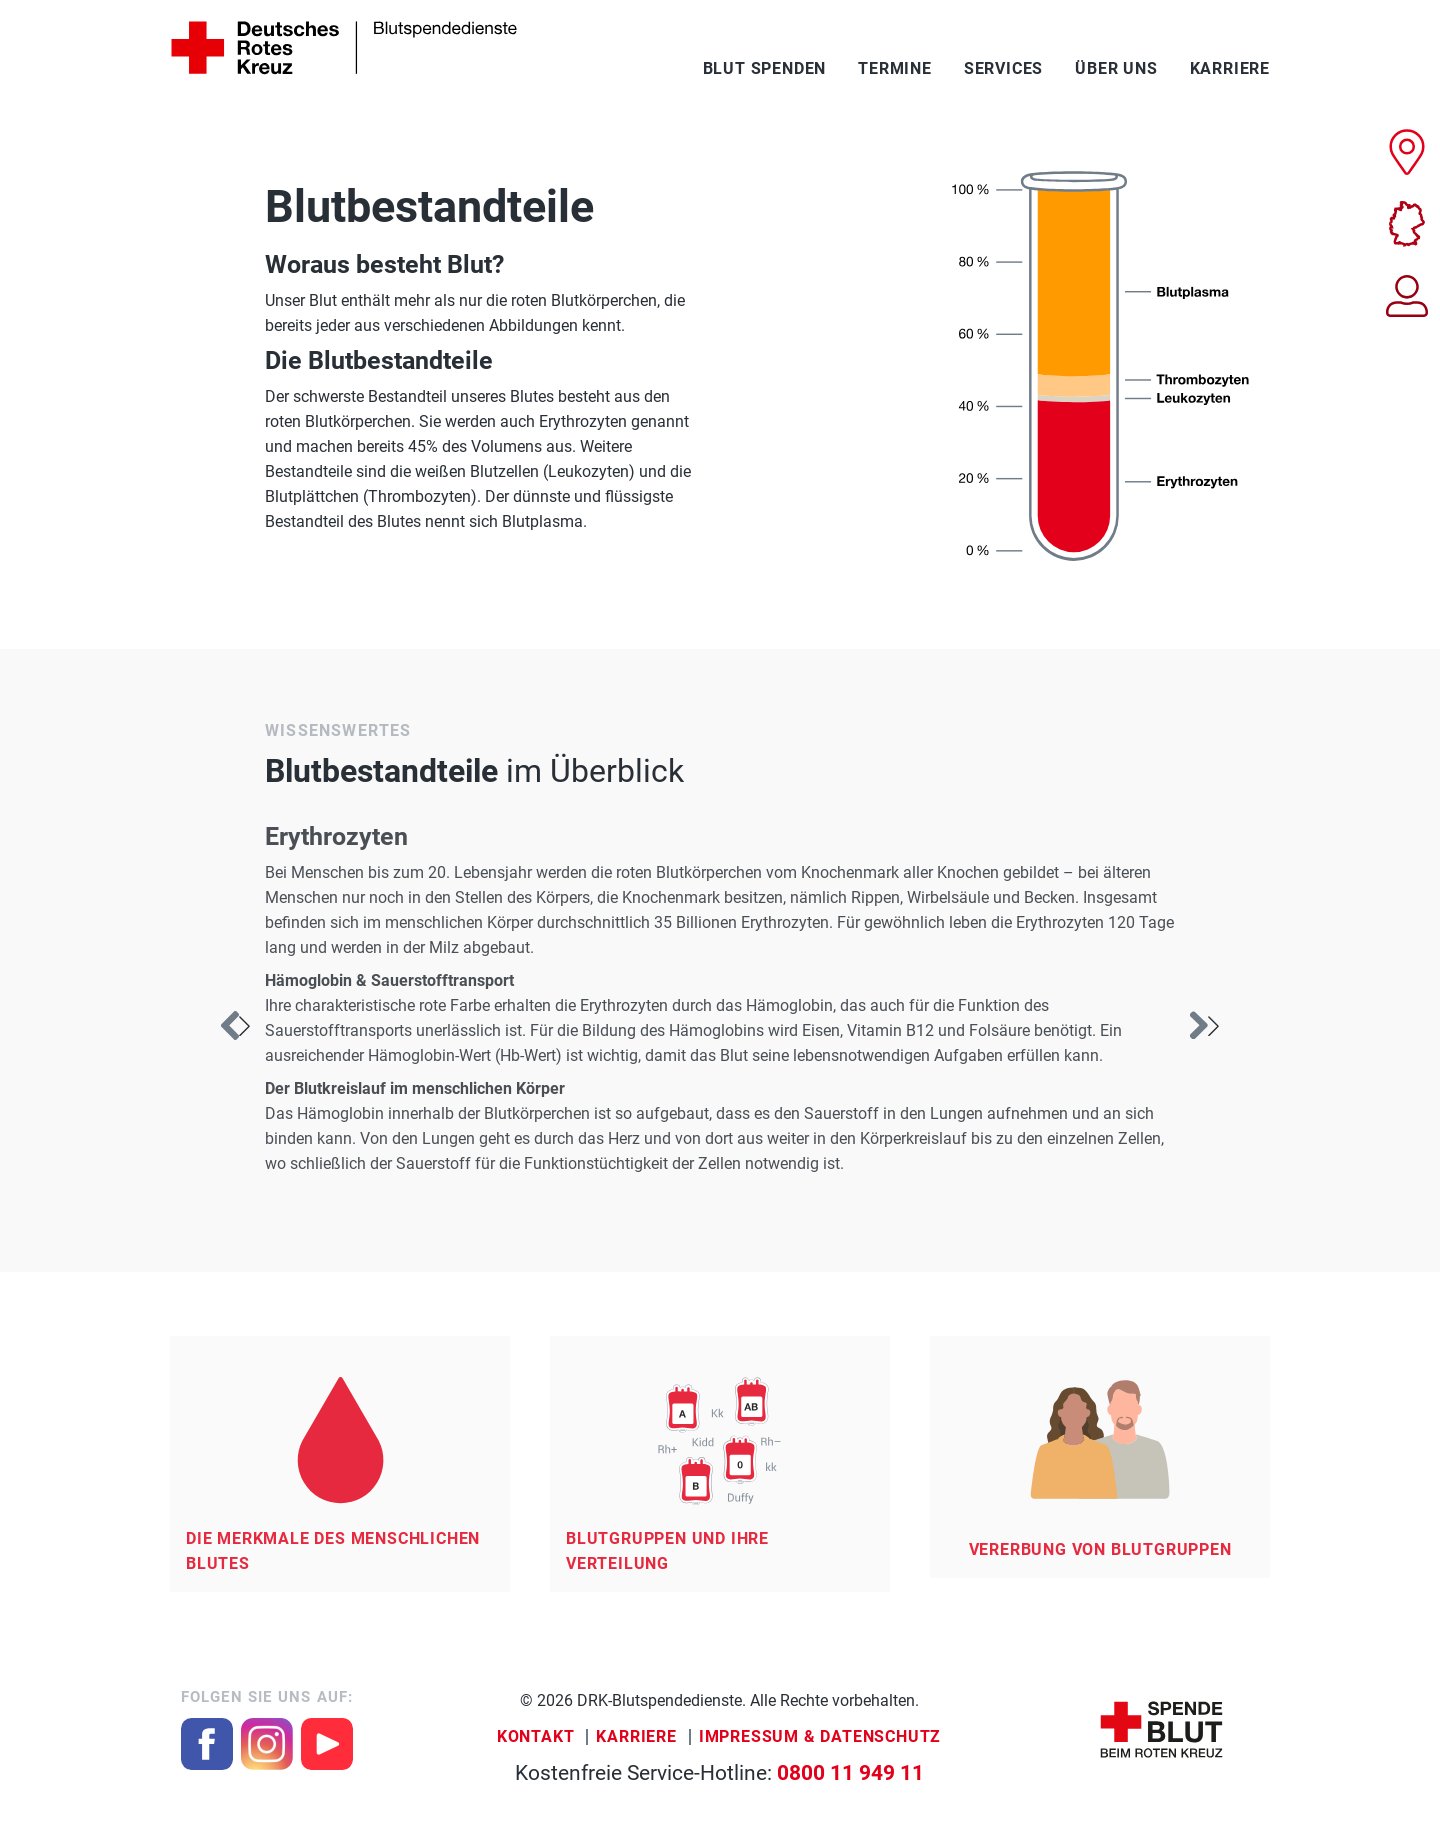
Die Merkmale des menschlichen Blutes (333, 1551)
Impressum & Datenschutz (820, 1736)
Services (1003, 68)
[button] (1204, 1025)
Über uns (1116, 68)
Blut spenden (765, 68)
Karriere (1230, 68)
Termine (895, 68)
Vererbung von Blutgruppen (1100, 1549)
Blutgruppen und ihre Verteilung (667, 1551)
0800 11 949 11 (850, 1773)
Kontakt (536, 1736)
